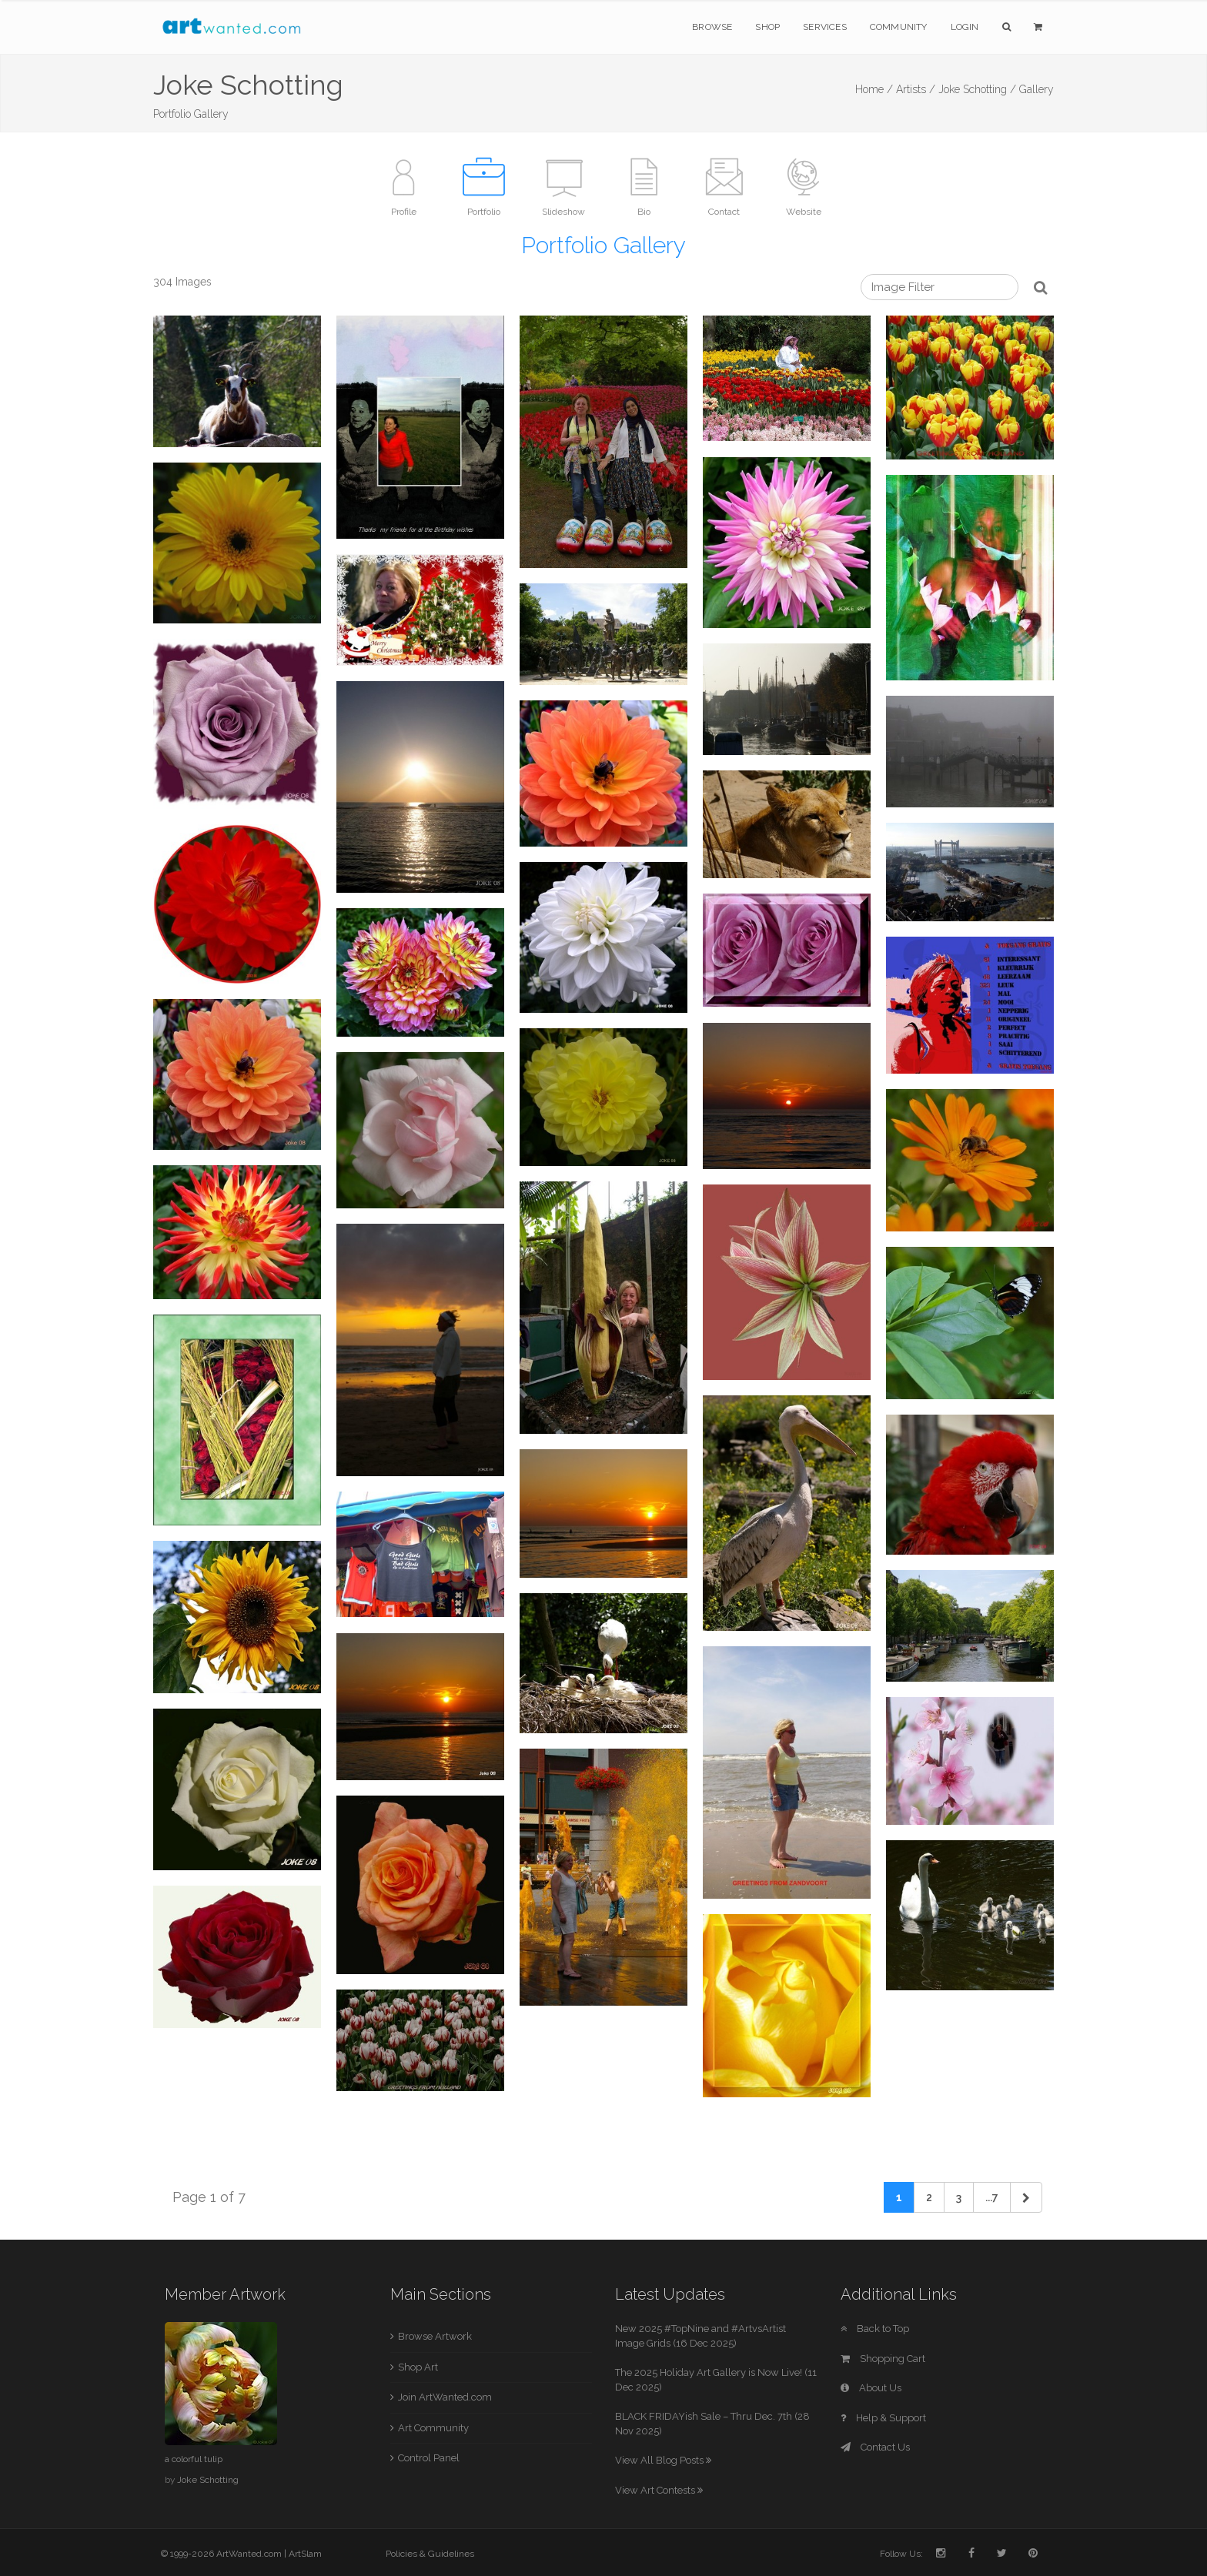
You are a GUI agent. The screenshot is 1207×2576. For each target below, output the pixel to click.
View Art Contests (659, 2490)
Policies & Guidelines (430, 2553)
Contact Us (875, 2447)
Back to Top (875, 2328)
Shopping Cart (883, 2358)
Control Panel (429, 2458)
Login (965, 27)
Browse (712, 27)
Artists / (915, 89)
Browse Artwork (435, 2336)
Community (899, 27)
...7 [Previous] (991, 2197)
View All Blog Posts (663, 2460)
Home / (874, 89)
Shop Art (418, 2367)
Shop (767, 27)
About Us (871, 2388)
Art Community (433, 2428)
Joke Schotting (208, 2479)
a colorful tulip (193, 2459)
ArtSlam (305, 2553)
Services (825, 27)
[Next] (1026, 2197)
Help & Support (883, 2418)
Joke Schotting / (977, 89)
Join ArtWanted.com (445, 2397)
